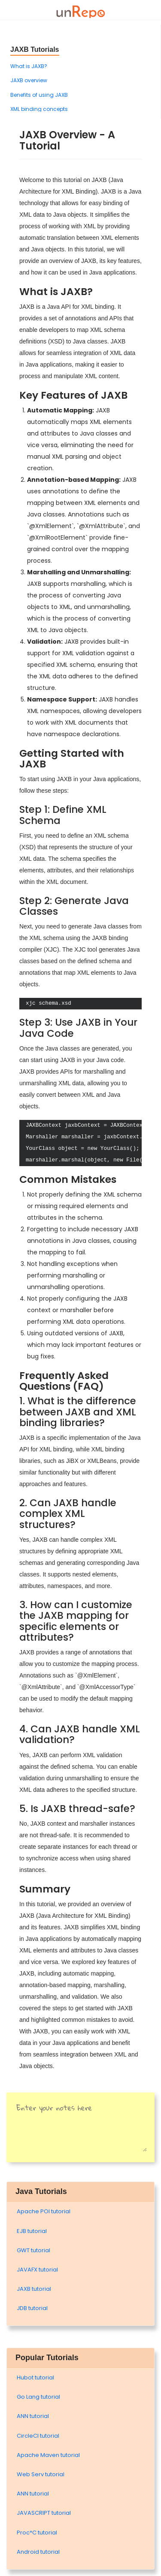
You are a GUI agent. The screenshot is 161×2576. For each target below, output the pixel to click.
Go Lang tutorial (38, 2397)
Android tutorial (38, 2552)
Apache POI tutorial (43, 2211)
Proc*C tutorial (37, 2532)
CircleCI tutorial (38, 2436)
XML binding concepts (39, 109)
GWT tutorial (33, 2250)
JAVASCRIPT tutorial (44, 2513)
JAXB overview (28, 80)
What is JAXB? (28, 66)
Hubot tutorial (35, 2377)
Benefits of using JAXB (39, 95)
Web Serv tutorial (40, 2474)
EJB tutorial (32, 2231)
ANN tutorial (33, 2416)
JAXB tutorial (34, 2289)
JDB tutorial (32, 2308)
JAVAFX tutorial (37, 2270)
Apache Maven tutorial (48, 2455)
